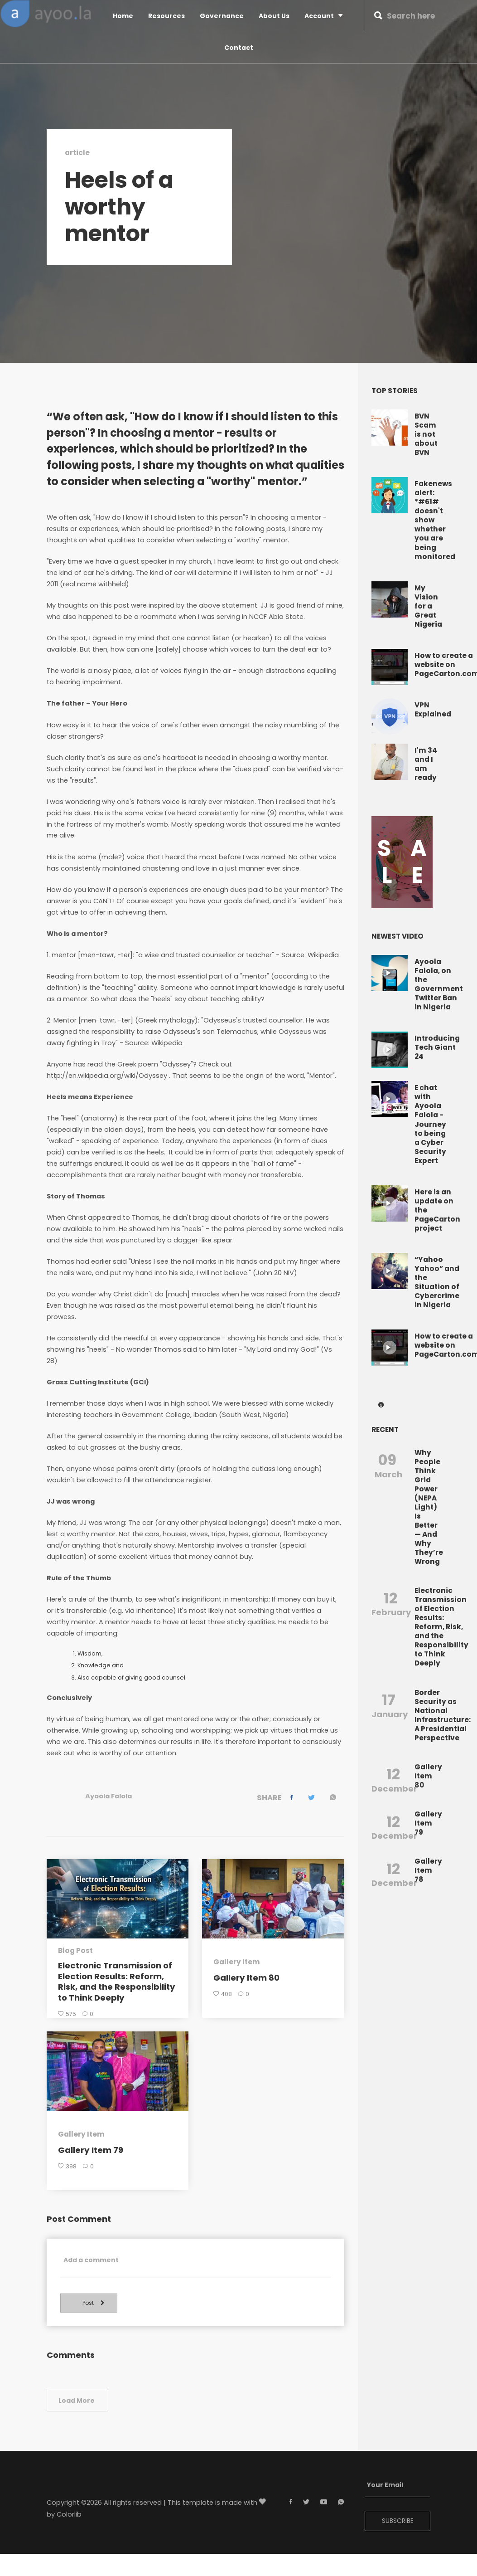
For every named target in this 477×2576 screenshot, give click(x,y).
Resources (166, 15)
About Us (274, 15)
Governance (222, 15)
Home (123, 15)
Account (323, 15)
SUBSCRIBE (398, 2526)
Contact (238, 47)
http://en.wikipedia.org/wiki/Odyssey (107, 1075)
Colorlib (69, 2520)
